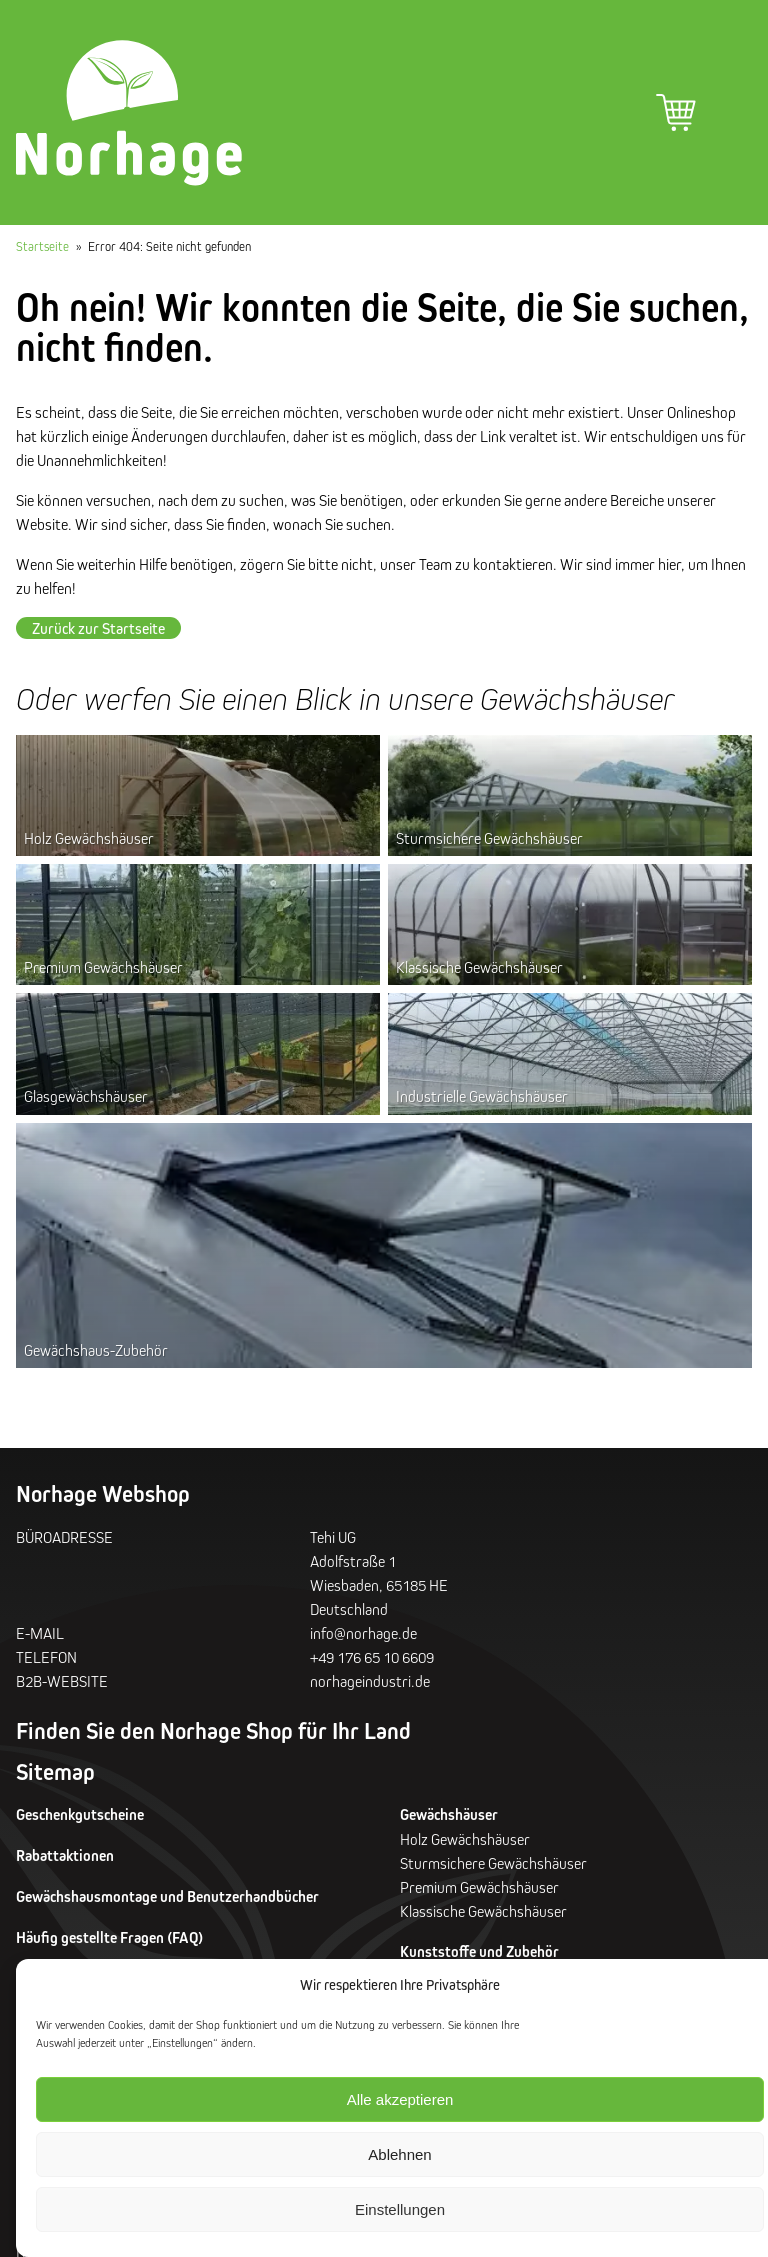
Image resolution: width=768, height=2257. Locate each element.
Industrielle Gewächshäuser (482, 1096)
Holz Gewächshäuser (89, 838)
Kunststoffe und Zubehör (479, 1951)
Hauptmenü (732, 113)
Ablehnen (399, 2154)
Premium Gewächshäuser (103, 967)
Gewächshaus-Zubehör (96, 1350)
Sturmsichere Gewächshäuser (489, 838)
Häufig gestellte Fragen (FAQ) (109, 1937)
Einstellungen (400, 2209)
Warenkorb (676, 113)
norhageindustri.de (370, 1681)
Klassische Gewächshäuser (479, 967)
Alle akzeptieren (400, 2099)
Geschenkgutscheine (80, 1814)
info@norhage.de (363, 1633)
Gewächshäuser (449, 1814)
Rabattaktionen (65, 1855)
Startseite (42, 246)
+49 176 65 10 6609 (372, 1657)
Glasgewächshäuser (86, 1096)
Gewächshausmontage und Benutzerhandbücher (167, 1896)
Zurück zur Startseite (98, 628)
